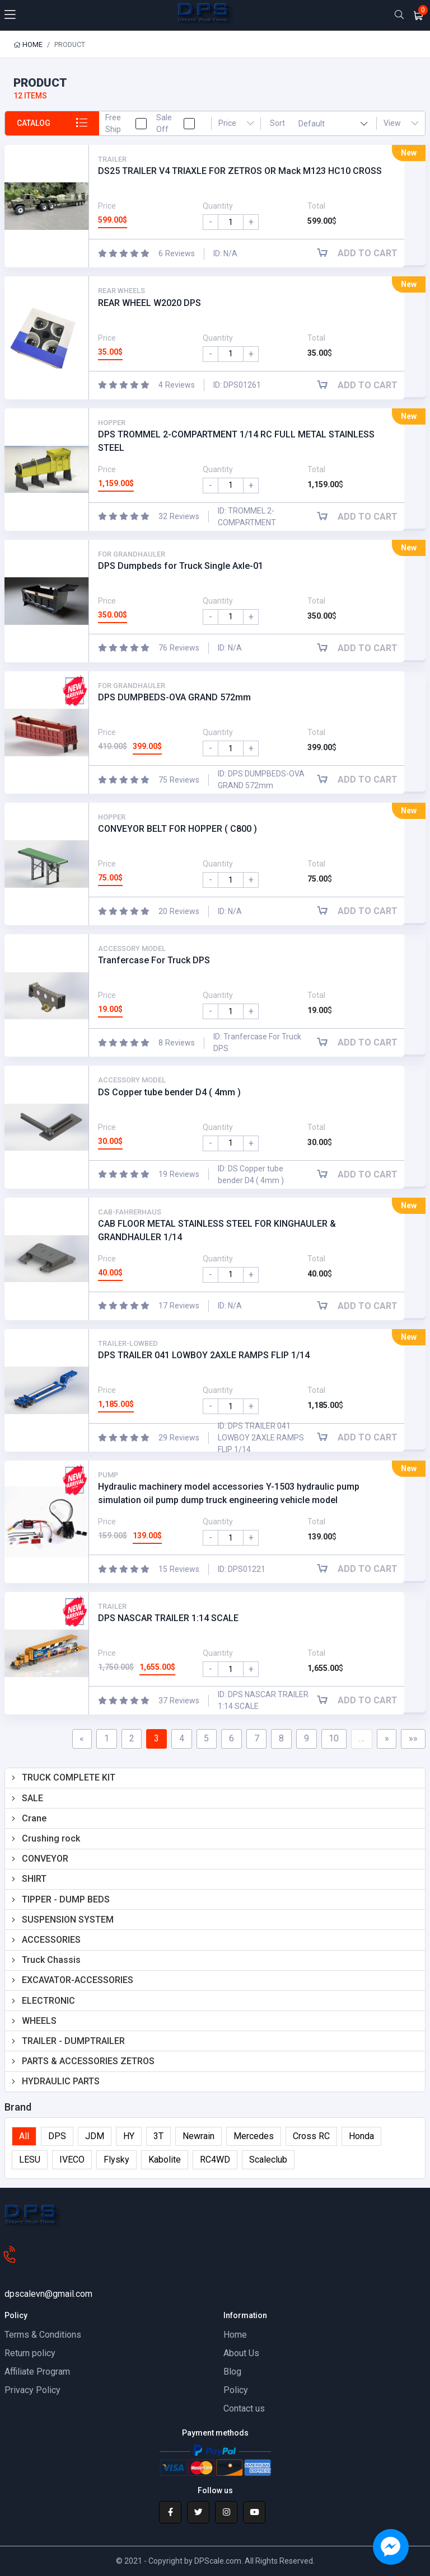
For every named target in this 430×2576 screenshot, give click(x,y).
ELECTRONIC (48, 2000)
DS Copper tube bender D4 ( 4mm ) (169, 1092)
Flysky (116, 2160)
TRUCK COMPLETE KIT (68, 1778)
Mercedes (253, 2136)
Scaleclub (268, 2160)
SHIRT (34, 1879)
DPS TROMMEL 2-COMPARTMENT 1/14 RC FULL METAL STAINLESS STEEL (236, 441)
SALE (32, 1798)
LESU (29, 2160)
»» (413, 1738)
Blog (232, 2371)
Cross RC (311, 2136)
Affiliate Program (37, 2371)
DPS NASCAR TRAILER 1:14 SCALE (168, 1618)
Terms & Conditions (42, 2334)
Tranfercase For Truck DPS (154, 960)
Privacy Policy (32, 2390)
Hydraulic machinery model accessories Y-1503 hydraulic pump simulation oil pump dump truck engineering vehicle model (228, 1493)
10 (334, 1738)
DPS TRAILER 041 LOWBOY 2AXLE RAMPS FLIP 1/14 (204, 1355)
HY (128, 2136)
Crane (34, 1818)
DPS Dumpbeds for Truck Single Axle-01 (180, 566)
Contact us (244, 2408)
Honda (361, 2136)
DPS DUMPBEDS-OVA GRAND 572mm (174, 697)
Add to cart (362, 253)
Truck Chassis (51, 1960)
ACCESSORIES (51, 1939)
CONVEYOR (45, 1858)
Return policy (29, 2353)
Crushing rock (51, 1838)
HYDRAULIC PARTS (61, 2081)
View (401, 123)
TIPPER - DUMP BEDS (66, 1899)
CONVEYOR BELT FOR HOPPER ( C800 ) (177, 828)
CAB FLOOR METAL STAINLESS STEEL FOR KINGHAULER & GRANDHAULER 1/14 (217, 1230)
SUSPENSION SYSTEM (68, 1919)
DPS (57, 2136)
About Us (241, 2353)
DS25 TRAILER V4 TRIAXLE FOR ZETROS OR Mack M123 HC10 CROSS (240, 171)
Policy (235, 2390)
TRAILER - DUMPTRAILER (73, 2041)
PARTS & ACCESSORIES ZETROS (88, 2061)
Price (236, 123)
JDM (94, 2136)
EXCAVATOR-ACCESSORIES (77, 1980)
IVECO (72, 2160)
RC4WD (215, 2160)
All (24, 2136)
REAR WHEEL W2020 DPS (149, 303)
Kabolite (164, 2160)
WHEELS (39, 2020)
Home (28, 44)
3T (158, 2136)
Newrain (198, 2136)
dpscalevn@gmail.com (48, 2293)
